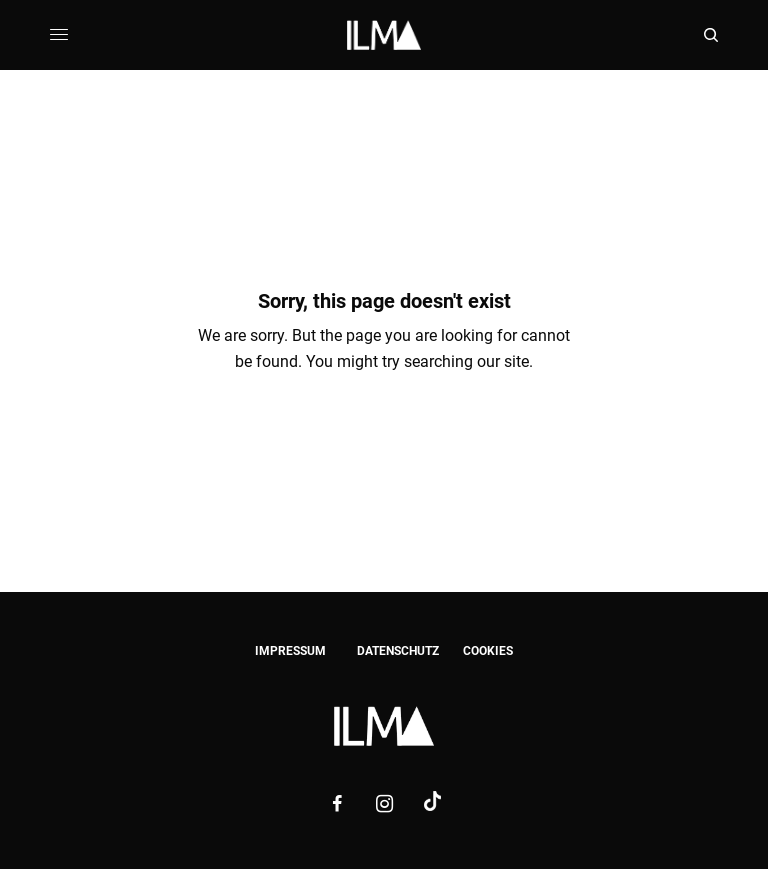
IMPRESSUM (290, 651)
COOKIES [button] (488, 651)
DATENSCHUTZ (398, 651)
